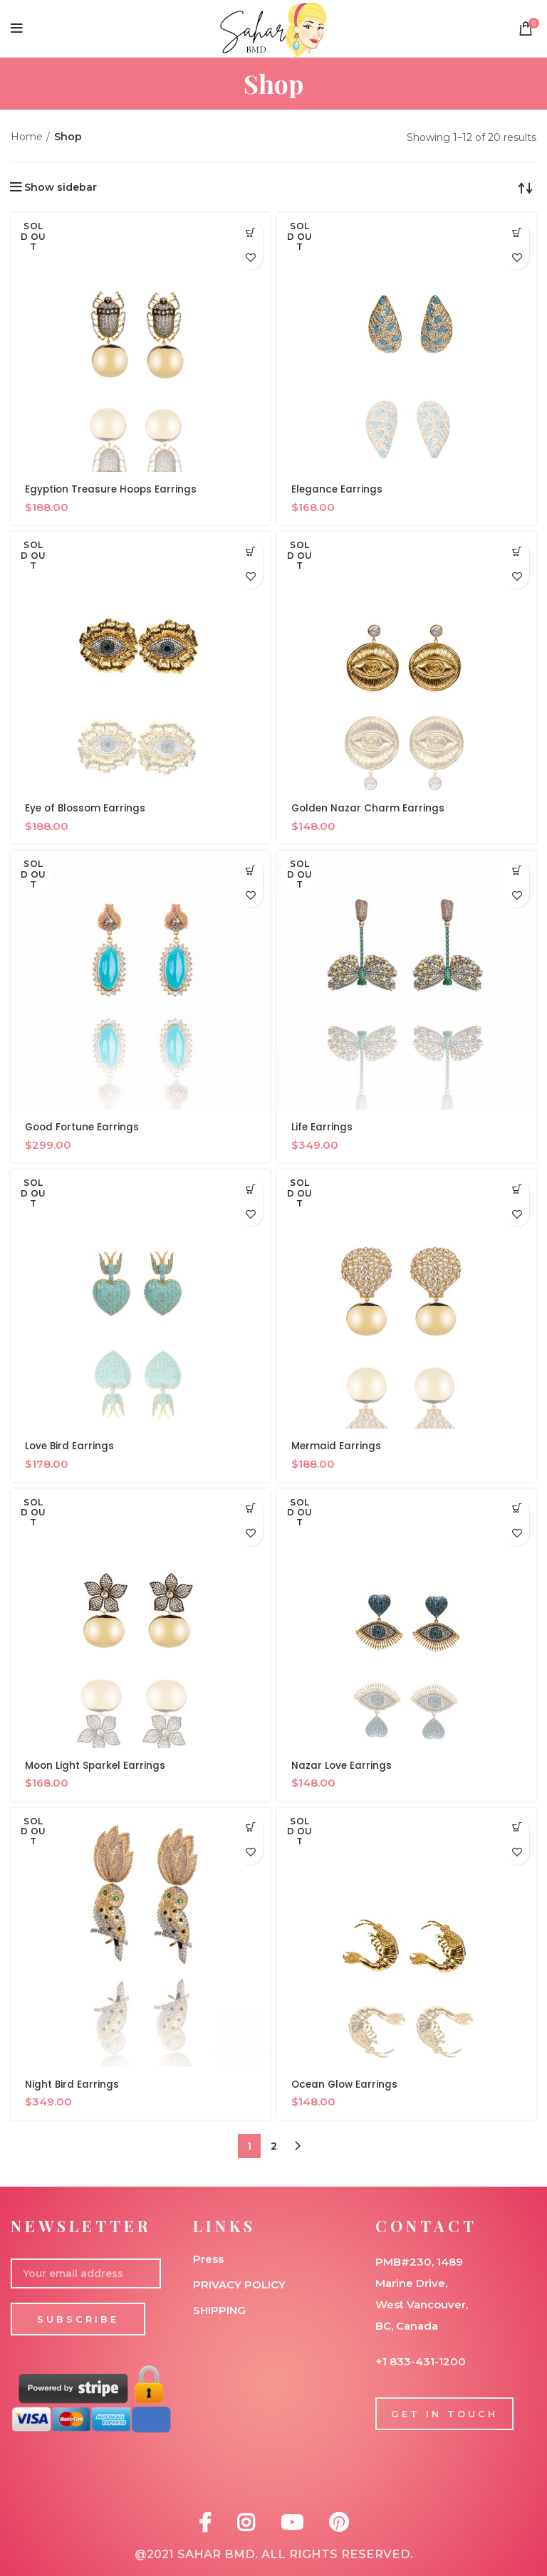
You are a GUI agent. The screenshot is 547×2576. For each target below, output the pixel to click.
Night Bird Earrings (72, 2084)
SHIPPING (219, 2310)
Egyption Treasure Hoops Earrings (113, 489)
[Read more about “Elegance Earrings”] (516, 232)
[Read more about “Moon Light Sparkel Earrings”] (250, 1508)
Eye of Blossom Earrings (87, 808)
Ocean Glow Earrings (346, 2084)
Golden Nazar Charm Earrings (369, 808)
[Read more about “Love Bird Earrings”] (250, 1189)
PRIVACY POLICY (239, 2284)
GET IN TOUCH (444, 2413)
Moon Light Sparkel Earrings (96, 1765)
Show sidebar (60, 187)
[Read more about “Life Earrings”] (516, 870)
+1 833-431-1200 (420, 2361)
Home (27, 136)
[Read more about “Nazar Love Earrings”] (516, 1508)
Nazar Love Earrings (342, 1765)
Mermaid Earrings (336, 1446)
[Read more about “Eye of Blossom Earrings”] (250, 551)
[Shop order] (525, 187)
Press (208, 2259)
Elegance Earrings (337, 489)
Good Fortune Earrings (83, 1127)
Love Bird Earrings (70, 1446)
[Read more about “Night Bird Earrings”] (250, 1827)
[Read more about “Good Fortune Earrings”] (250, 870)
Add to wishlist (250, 257)
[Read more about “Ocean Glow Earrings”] (516, 1827)
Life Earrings (322, 1127)
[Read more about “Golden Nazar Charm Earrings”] (516, 551)
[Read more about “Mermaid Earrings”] (516, 1189)
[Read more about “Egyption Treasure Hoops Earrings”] (250, 232)
